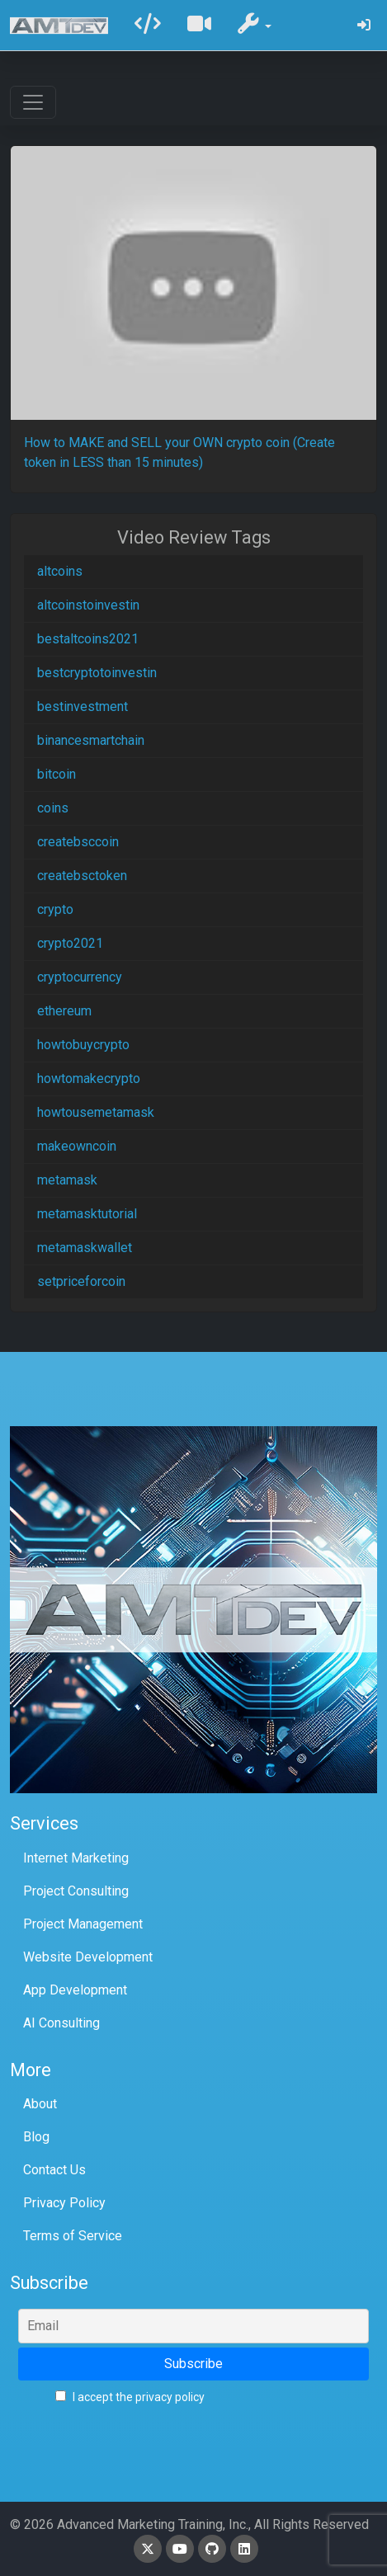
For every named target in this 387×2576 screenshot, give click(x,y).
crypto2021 (70, 943)
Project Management (83, 1924)
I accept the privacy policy (130, 2397)
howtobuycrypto (83, 1045)
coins (52, 808)
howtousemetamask (95, 1112)
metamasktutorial (87, 1214)
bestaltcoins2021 (88, 639)
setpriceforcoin (81, 1281)
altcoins (60, 571)
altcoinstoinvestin (88, 605)
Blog (36, 2137)
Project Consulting (76, 1891)
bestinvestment (82, 706)
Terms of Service (72, 2236)
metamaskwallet (84, 1247)
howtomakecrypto (88, 1078)
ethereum (64, 1011)
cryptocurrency (79, 977)
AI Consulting (61, 2023)
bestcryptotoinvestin (97, 672)
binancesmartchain (90, 740)
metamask (67, 1180)
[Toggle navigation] (33, 102)
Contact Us (54, 2170)
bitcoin (56, 774)
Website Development (88, 1957)
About (40, 2104)
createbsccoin (78, 842)
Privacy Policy (64, 2203)
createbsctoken (82, 875)
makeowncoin (76, 1146)
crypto (55, 909)
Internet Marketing (76, 1858)
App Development (75, 1990)
